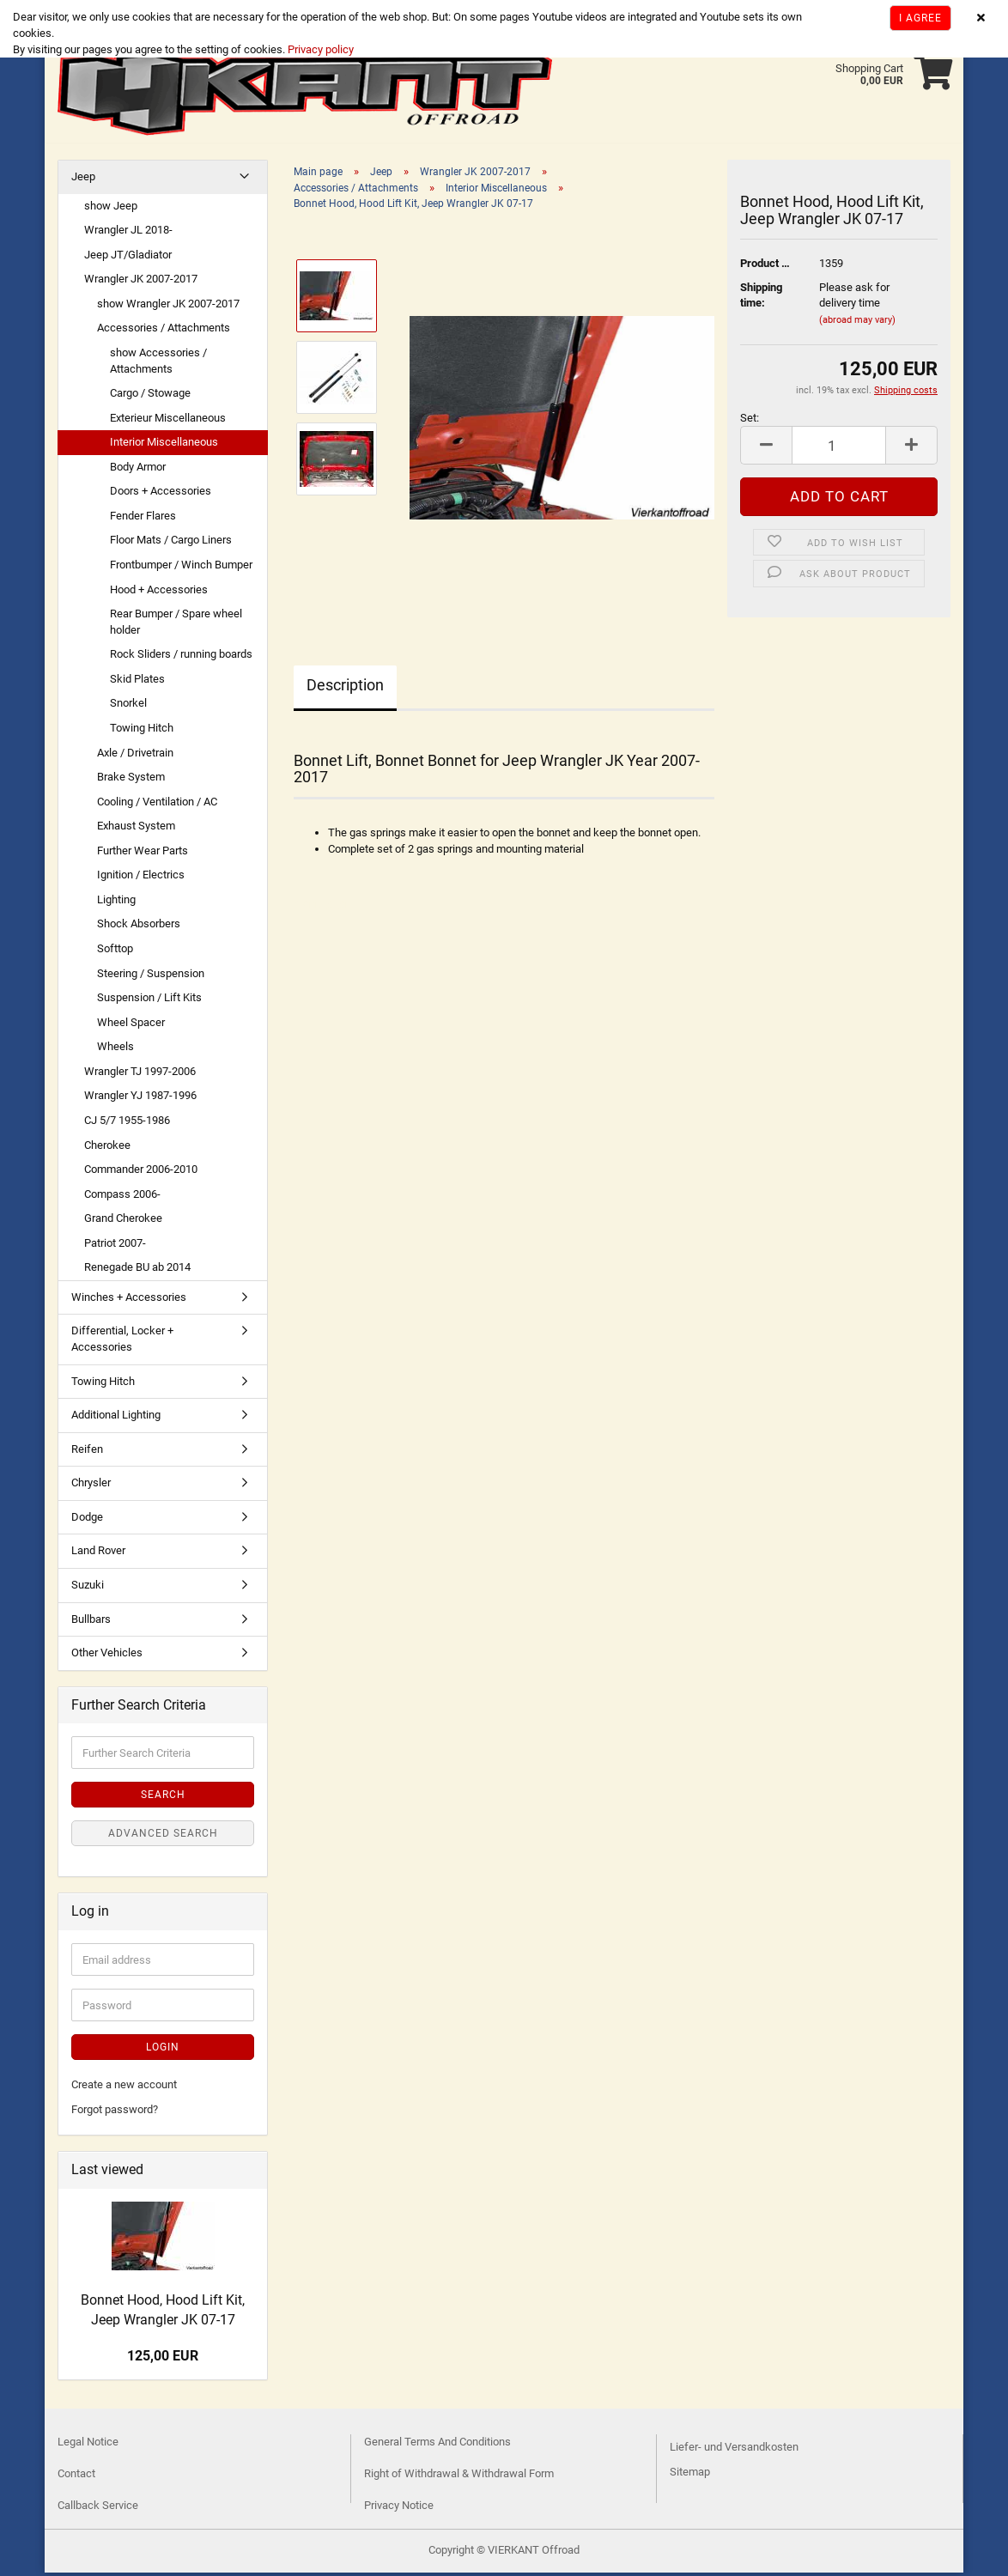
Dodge (87, 1520)
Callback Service (98, 2508)
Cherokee (107, 1148)
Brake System (131, 780)
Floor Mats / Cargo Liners (171, 543)
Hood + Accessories (159, 592)
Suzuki (87, 1588)
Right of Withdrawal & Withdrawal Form (459, 2476)
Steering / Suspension (150, 976)
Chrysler (91, 1485)
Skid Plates (137, 682)
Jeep (83, 179)
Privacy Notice (399, 2508)
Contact (76, 2476)
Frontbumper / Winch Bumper (181, 568)
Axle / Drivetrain (135, 756)
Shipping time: (761, 298)
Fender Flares (143, 519)
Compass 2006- (122, 1197)
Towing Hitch (141, 731)
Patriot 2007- (115, 1246)
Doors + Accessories (160, 494)
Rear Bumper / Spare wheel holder (176, 625)
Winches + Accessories (128, 1300)
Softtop (115, 951)
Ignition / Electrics (141, 878)
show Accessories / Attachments (158, 364)
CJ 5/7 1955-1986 (127, 1123)
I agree (920, 18)
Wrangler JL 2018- (128, 233)
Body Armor (138, 470)
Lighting (116, 902)
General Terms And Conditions (437, 2445)
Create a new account (124, 2087)
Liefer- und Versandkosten (734, 2450)
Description (345, 688)
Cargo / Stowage (150, 396)
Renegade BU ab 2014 (137, 1270)
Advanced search (163, 1837)
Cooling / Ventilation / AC (157, 805)
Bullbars (91, 1622)
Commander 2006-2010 (140, 1172)
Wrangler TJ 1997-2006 (140, 1074)
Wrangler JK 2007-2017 (140, 282)
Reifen (87, 1452)
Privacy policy (319, 49)
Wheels (115, 1049)
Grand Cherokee (123, 1221)
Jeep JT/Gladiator (128, 258)
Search (163, 1798)
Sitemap (690, 2475)
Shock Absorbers (138, 926)
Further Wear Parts (142, 854)
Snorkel (128, 706)
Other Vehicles (107, 1655)
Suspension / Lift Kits (149, 1000)
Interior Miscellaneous (164, 445)
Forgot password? (114, 2112)
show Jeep (110, 209)
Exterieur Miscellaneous (168, 421)
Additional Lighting (116, 1418)
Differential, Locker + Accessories (122, 1342)
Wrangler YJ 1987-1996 (140, 1098)
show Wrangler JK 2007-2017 (168, 307)
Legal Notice (88, 2445)
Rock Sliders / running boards (181, 657)
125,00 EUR (162, 2359)
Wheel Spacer (131, 1025)
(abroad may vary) (857, 323)
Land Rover (98, 1553)
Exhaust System (136, 829)
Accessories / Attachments (163, 331)
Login (162, 2050)
